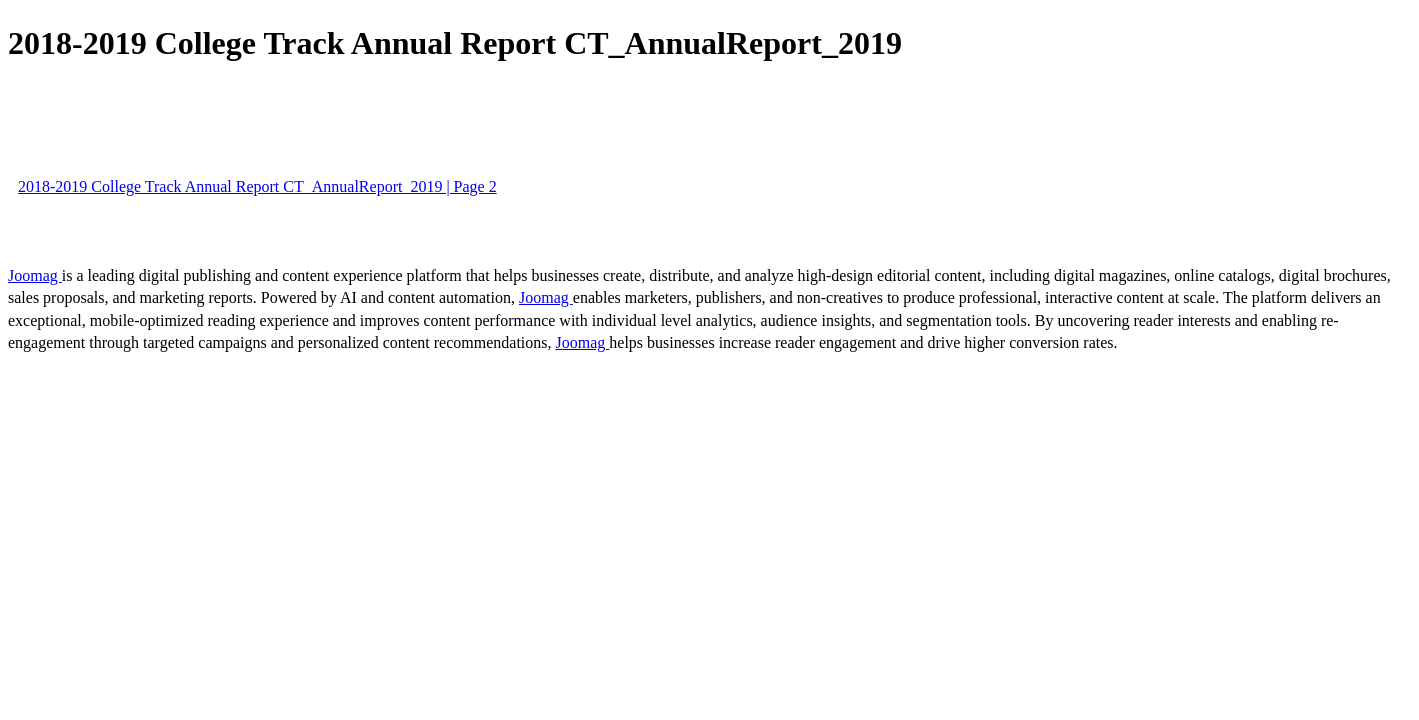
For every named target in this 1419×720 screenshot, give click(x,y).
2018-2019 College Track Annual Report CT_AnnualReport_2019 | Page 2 (257, 186)
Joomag (35, 275)
